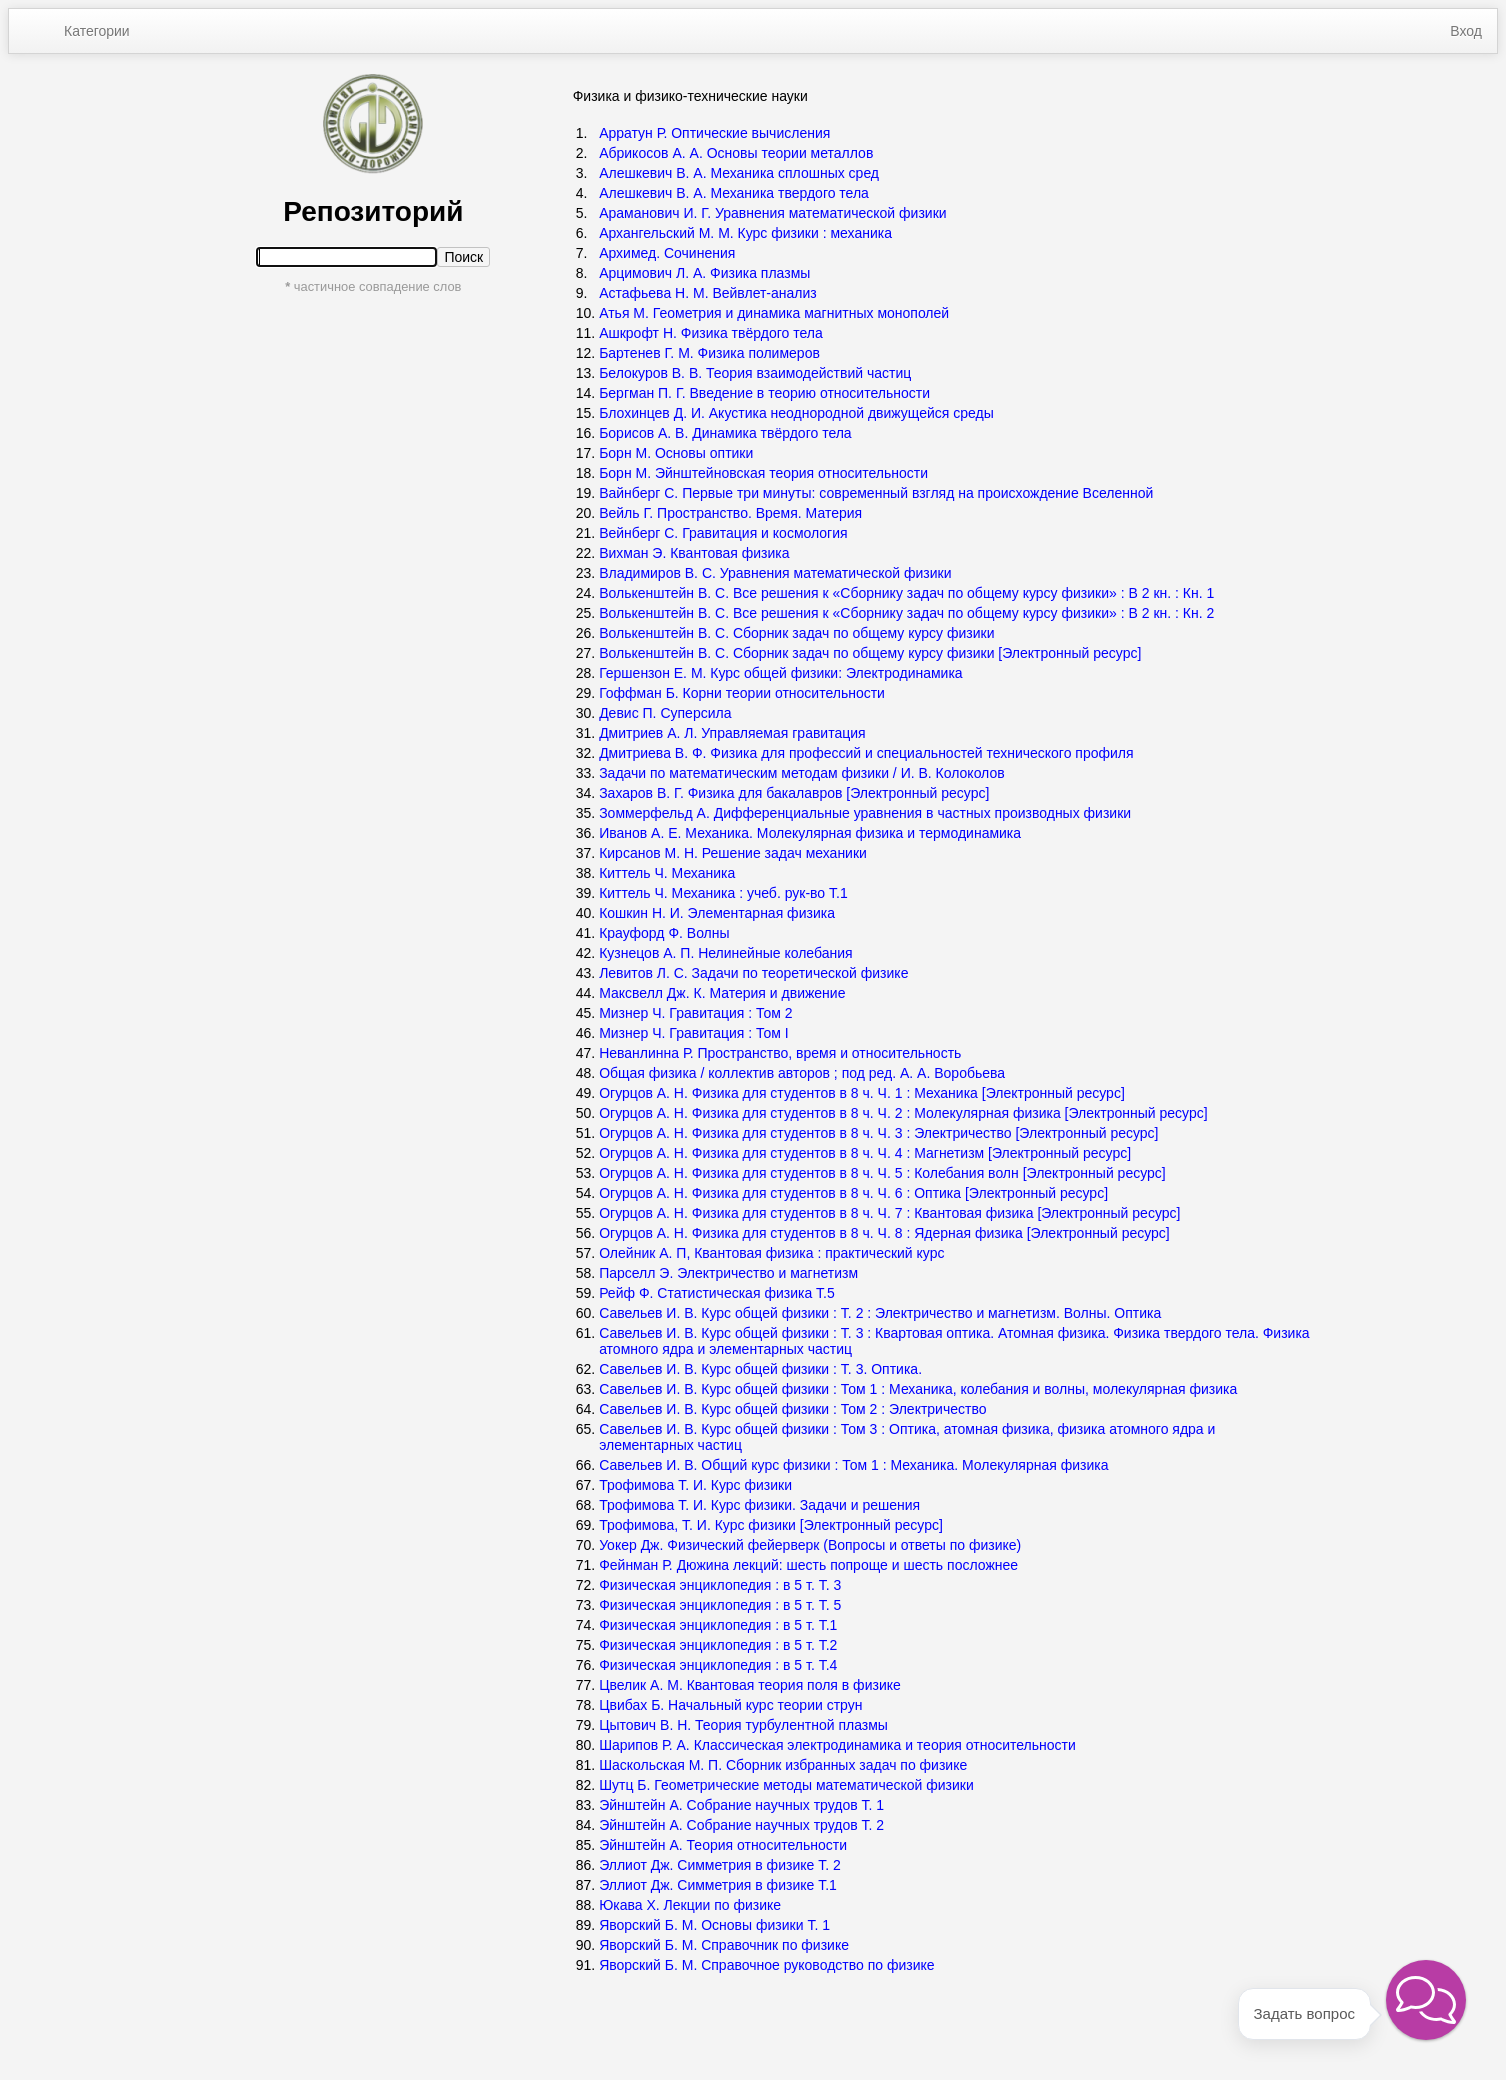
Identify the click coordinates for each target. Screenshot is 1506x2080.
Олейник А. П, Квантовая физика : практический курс (771, 1253)
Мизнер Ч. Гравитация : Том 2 (696, 1013)
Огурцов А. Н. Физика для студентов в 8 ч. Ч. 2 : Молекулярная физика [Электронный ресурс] (905, 1113)
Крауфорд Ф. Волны (664, 933)
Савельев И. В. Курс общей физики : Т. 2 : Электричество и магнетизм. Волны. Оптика (880, 1313)
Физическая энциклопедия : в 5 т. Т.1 (718, 1625)
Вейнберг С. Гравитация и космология (723, 533)
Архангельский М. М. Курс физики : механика (745, 233)
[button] (1426, 2000)
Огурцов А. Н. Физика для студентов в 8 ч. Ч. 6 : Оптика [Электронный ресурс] (855, 1193)
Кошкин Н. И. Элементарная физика (717, 913)
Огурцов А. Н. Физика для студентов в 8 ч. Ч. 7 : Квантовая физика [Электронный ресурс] (891, 1213)
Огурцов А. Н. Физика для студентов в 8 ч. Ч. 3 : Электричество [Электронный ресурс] (880, 1133)
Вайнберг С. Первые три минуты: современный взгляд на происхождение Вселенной (876, 493)
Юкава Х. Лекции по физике (690, 1905)
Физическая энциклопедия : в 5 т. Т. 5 (720, 1605)
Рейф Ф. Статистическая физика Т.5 (717, 1293)
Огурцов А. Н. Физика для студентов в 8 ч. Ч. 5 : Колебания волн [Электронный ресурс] (884, 1173)
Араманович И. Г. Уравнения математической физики (772, 213)
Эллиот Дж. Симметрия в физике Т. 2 (720, 1865)
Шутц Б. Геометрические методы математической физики (786, 1785)
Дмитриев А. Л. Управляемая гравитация (732, 733)
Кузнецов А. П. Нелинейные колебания (725, 953)
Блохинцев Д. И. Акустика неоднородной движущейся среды (796, 413)
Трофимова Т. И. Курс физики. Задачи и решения (759, 1505)
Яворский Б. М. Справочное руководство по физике (766, 1965)
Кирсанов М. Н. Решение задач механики (733, 853)
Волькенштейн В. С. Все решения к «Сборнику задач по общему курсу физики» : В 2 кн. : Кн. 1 (906, 593)
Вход (1466, 31)
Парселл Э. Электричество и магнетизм (728, 1273)
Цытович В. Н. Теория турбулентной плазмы (743, 1725)
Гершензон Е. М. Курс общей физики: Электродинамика (781, 673)
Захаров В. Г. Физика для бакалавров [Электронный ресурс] (796, 793)
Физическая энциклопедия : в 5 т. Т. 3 (720, 1585)
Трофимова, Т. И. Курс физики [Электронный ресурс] (773, 1525)
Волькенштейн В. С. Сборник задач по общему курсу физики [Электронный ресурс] (870, 653)
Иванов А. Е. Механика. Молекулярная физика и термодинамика (810, 833)
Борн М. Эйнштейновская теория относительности (763, 473)
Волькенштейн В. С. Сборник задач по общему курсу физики (796, 633)
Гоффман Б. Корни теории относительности (742, 693)
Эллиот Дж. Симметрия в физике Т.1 (718, 1885)
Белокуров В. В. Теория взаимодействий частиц (755, 373)
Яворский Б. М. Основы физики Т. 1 (714, 1925)
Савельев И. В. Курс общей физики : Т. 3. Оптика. (760, 1369)
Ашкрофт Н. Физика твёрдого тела (711, 333)
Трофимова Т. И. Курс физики (695, 1485)
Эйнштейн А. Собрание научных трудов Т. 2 (741, 1825)
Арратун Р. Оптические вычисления (714, 133)
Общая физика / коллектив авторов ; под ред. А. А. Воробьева (802, 1073)
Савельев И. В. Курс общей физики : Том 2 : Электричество (792, 1409)
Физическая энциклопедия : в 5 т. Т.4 (718, 1665)
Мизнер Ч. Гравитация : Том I (694, 1033)
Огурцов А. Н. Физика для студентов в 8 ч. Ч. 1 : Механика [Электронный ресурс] (864, 1093)
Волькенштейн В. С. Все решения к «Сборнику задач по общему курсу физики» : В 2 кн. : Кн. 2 (906, 613)
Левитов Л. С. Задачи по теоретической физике (753, 973)
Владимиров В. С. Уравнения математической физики (775, 573)
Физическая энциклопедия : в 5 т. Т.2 (718, 1645)
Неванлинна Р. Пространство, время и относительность (780, 1053)
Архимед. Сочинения (667, 253)
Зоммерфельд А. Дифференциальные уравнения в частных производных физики (865, 813)
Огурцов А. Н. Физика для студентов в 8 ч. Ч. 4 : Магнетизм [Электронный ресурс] (867, 1153)
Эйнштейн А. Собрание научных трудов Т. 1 (741, 1805)
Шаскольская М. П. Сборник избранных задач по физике (783, 1765)
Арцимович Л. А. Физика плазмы (704, 273)
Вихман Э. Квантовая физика (694, 553)
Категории (97, 31)
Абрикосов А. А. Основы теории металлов (736, 153)
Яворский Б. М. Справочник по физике (724, 1945)
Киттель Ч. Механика (667, 873)
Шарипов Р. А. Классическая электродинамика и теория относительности (837, 1745)
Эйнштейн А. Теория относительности (723, 1845)
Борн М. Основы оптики (676, 453)
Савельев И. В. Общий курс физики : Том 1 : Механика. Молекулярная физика (853, 1465)
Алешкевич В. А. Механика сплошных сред (739, 173)
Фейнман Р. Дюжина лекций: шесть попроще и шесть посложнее (808, 1565)
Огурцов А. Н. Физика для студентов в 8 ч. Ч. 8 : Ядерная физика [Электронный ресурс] (886, 1233)
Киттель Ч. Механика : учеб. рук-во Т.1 (723, 893)
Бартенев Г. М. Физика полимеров (709, 353)
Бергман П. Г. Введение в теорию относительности (764, 393)
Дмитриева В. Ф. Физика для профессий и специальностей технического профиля (866, 753)
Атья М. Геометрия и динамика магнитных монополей (774, 313)
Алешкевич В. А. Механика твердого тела (734, 193)
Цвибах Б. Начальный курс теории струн (730, 1705)
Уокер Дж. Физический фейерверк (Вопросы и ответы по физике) (810, 1545)
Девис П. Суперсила (665, 713)
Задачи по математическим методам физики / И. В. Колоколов (802, 773)
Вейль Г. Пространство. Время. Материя (730, 513)
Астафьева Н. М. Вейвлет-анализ (708, 293)
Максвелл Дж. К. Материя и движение (722, 993)
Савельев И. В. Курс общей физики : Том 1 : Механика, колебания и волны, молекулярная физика (918, 1389)
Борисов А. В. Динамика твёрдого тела (725, 433)
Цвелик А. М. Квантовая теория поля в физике (750, 1685)
